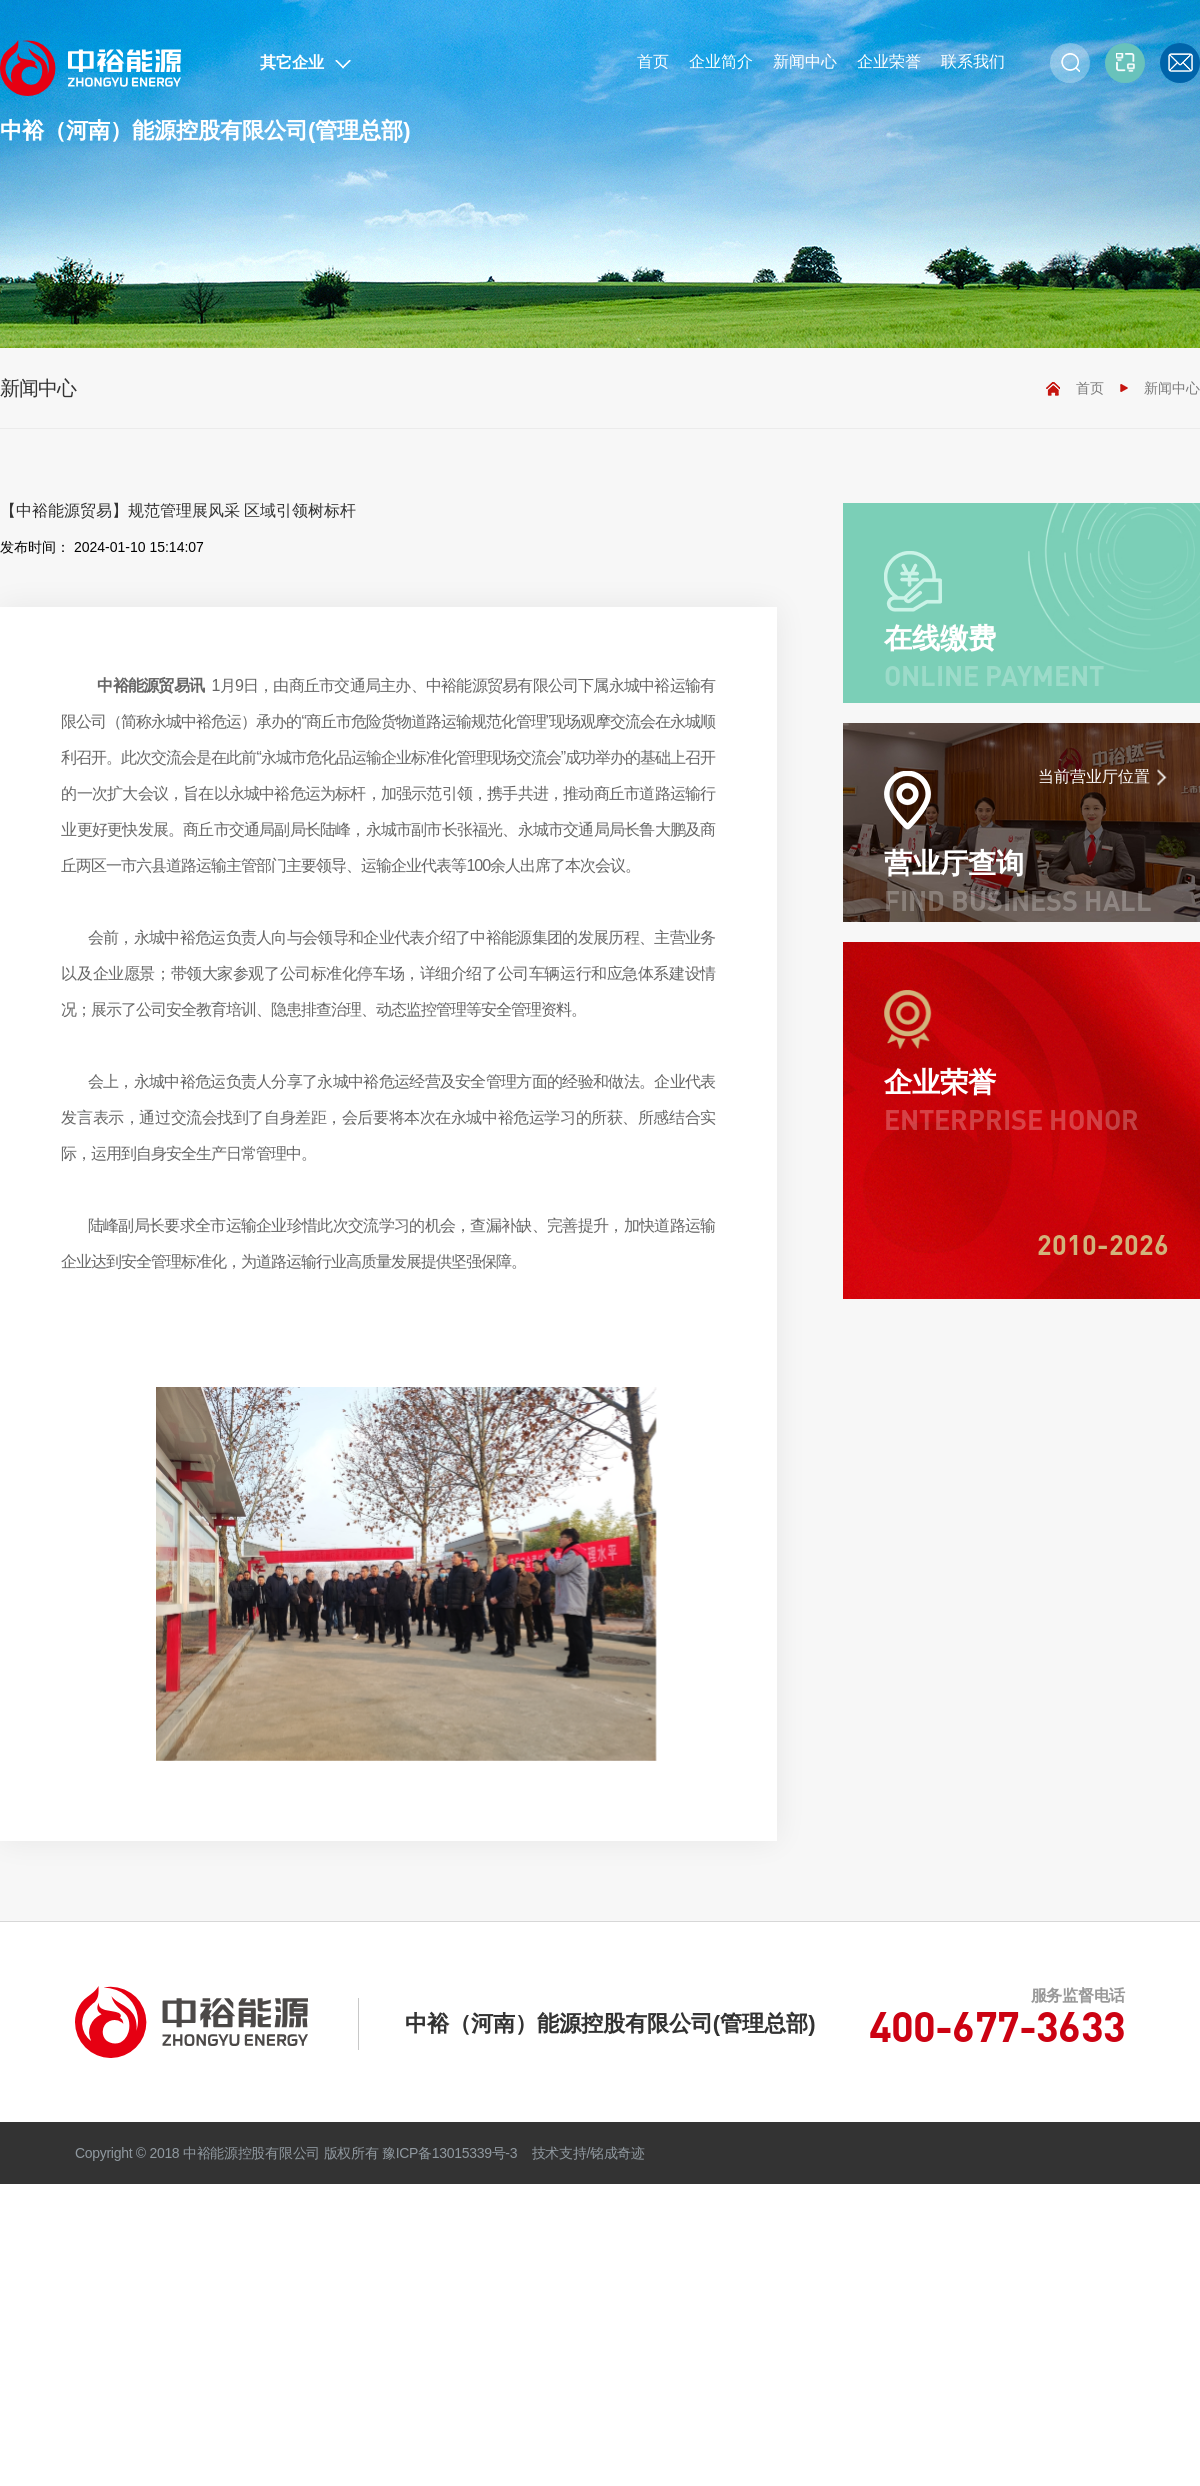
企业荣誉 (889, 61)
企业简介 (721, 61)
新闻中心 (805, 61)
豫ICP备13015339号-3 (449, 2153)
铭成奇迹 (617, 2153)
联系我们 (973, 61)
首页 (653, 61)
